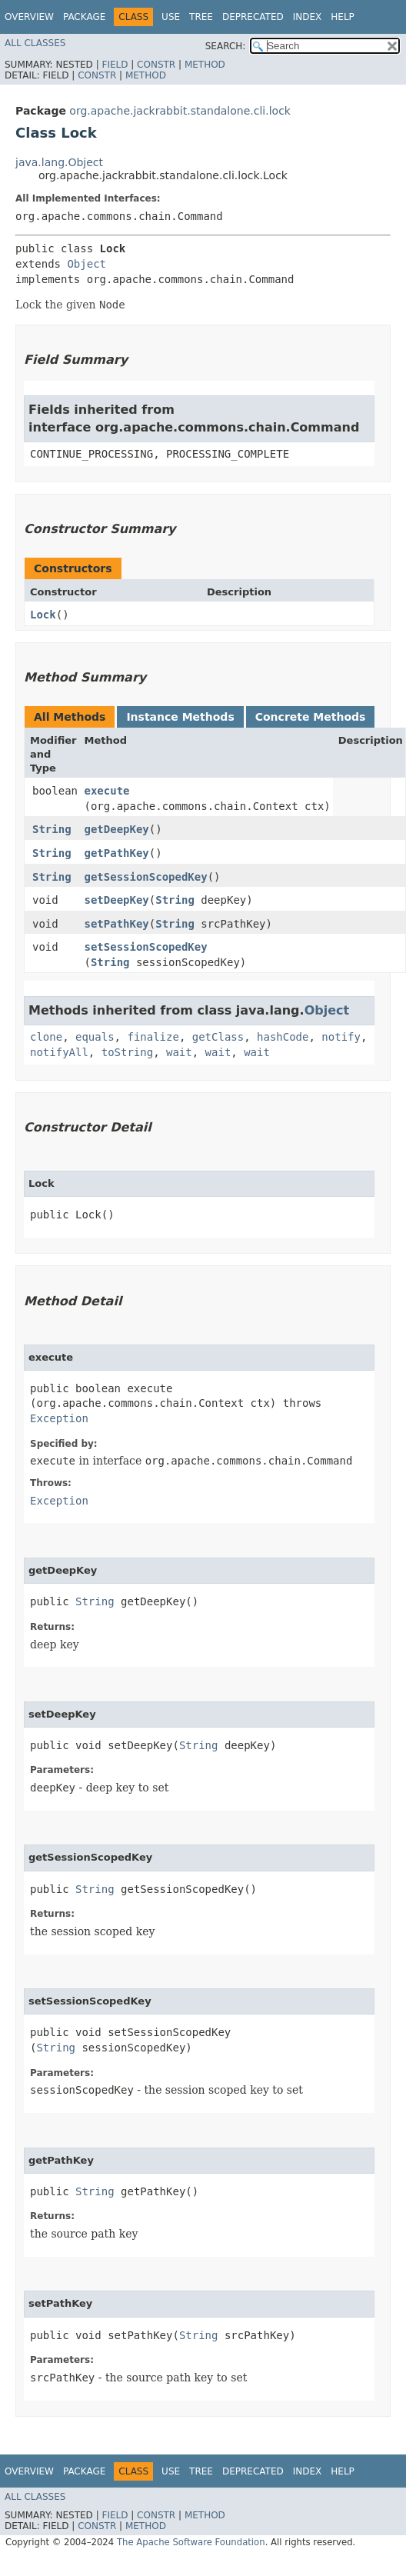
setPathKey (117, 924)
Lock (43, 614)
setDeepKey (117, 900)
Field (115, 64)
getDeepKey (117, 829)
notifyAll (59, 1052)
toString (127, 1052)
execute (107, 791)
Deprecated (253, 17)
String (52, 829)
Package (84, 17)
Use (170, 17)
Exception (59, 1418)
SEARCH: (225, 46)
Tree (201, 17)
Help (342, 17)
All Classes (35, 43)
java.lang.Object (59, 162)
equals (95, 1037)
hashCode (282, 1037)
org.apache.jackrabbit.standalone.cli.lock (180, 111)
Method (205, 64)
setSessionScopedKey (146, 947)
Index (307, 17)
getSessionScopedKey (146, 877)
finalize (152, 1037)
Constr (156, 64)
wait (179, 1052)
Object (86, 264)
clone (46, 1037)
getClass (218, 1037)
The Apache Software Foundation (191, 2542)
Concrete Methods (310, 717)
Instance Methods (180, 717)
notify (341, 1037)
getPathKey (117, 853)
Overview (29, 17)
